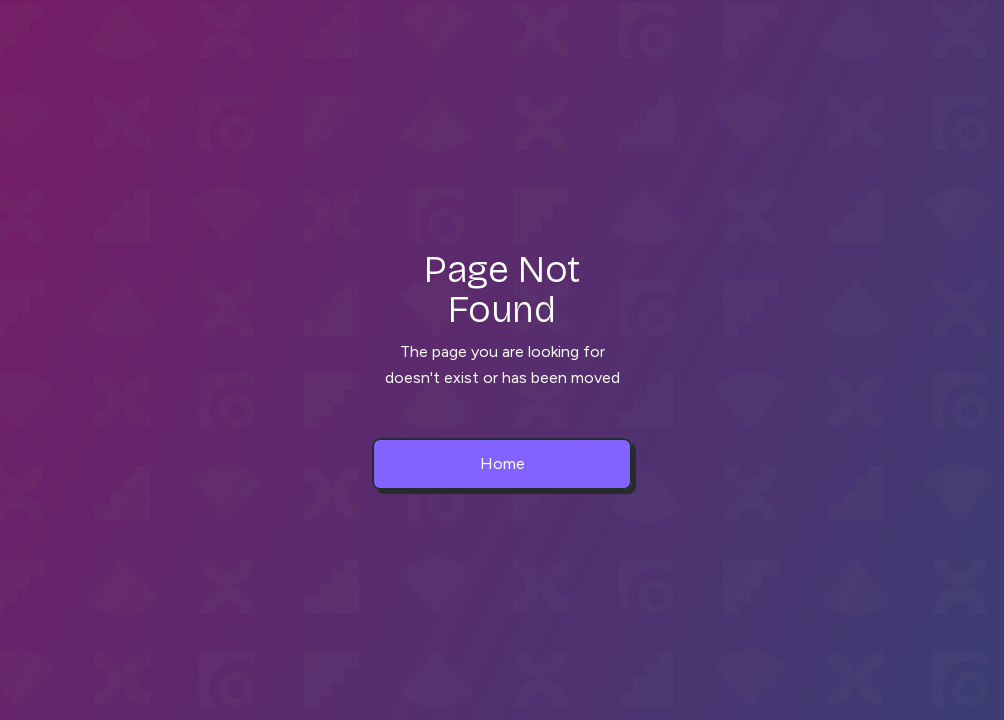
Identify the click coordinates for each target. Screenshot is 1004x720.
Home (502, 463)
